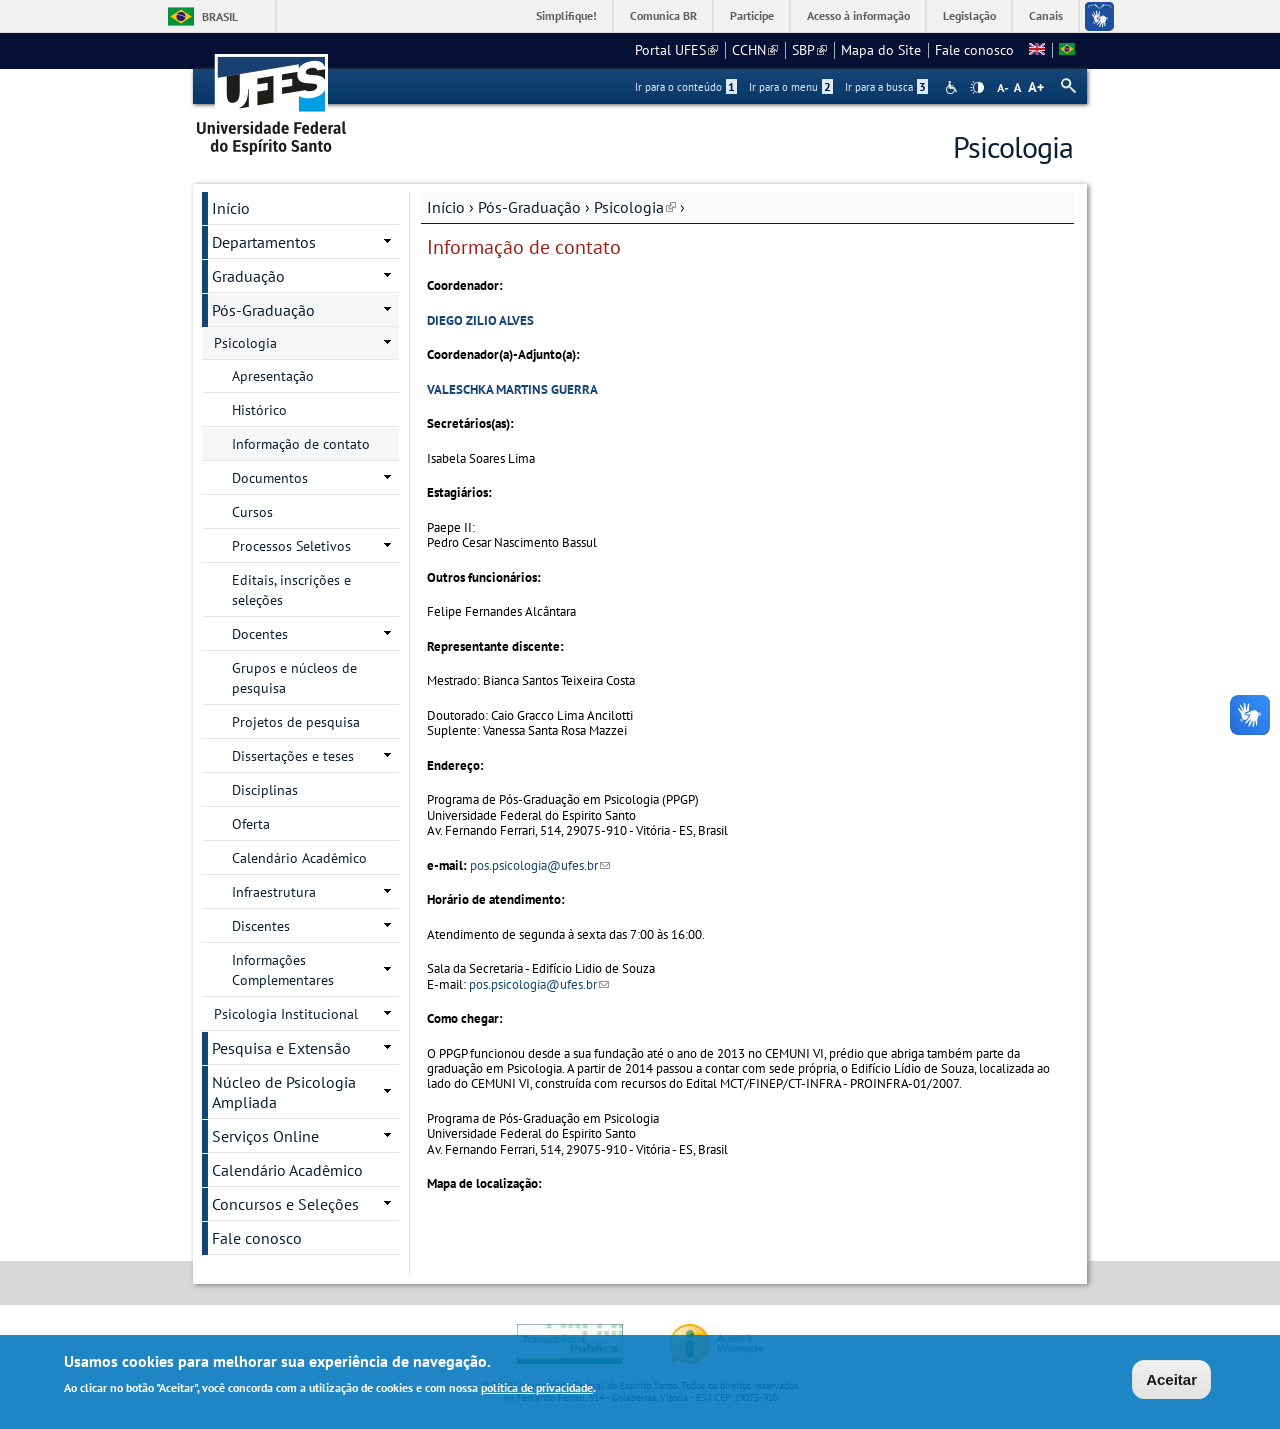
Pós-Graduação (529, 207)
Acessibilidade (953, 87)
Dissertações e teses (293, 756)
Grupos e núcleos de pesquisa (294, 678)
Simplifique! (566, 15)
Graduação (248, 276)
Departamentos (264, 242)
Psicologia (635, 207)
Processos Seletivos (291, 546)
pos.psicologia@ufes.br (540, 865)
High (977, 88)
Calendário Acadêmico (299, 858)
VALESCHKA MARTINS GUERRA (512, 389)
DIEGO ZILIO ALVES (480, 320)
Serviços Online (265, 1136)
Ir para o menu (791, 87)
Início (446, 207)
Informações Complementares (283, 970)
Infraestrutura (274, 892)
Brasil (220, 16)
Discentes (261, 926)
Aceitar (1171, 1381)
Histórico (259, 410)
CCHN (755, 50)
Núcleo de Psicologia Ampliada (284, 1092)
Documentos (270, 478)
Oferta (251, 824)
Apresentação (273, 376)
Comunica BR (663, 15)
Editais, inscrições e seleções (291, 590)
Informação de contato (301, 444)
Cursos (252, 512)
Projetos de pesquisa (296, 722)
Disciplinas (265, 790)
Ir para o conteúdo (686, 87)
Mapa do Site (881, 50)
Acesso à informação (858, 15)
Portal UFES (676, 50)
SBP (809, 50)
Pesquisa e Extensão (281, 1048)
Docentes (260, 634)
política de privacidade (537, 1390)
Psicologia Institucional (286, 1014)
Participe (752, 15)
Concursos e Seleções (285, 1204)
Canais (1046, 15)
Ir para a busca (886, 87)
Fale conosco (974, 50)
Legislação (969, 15)
